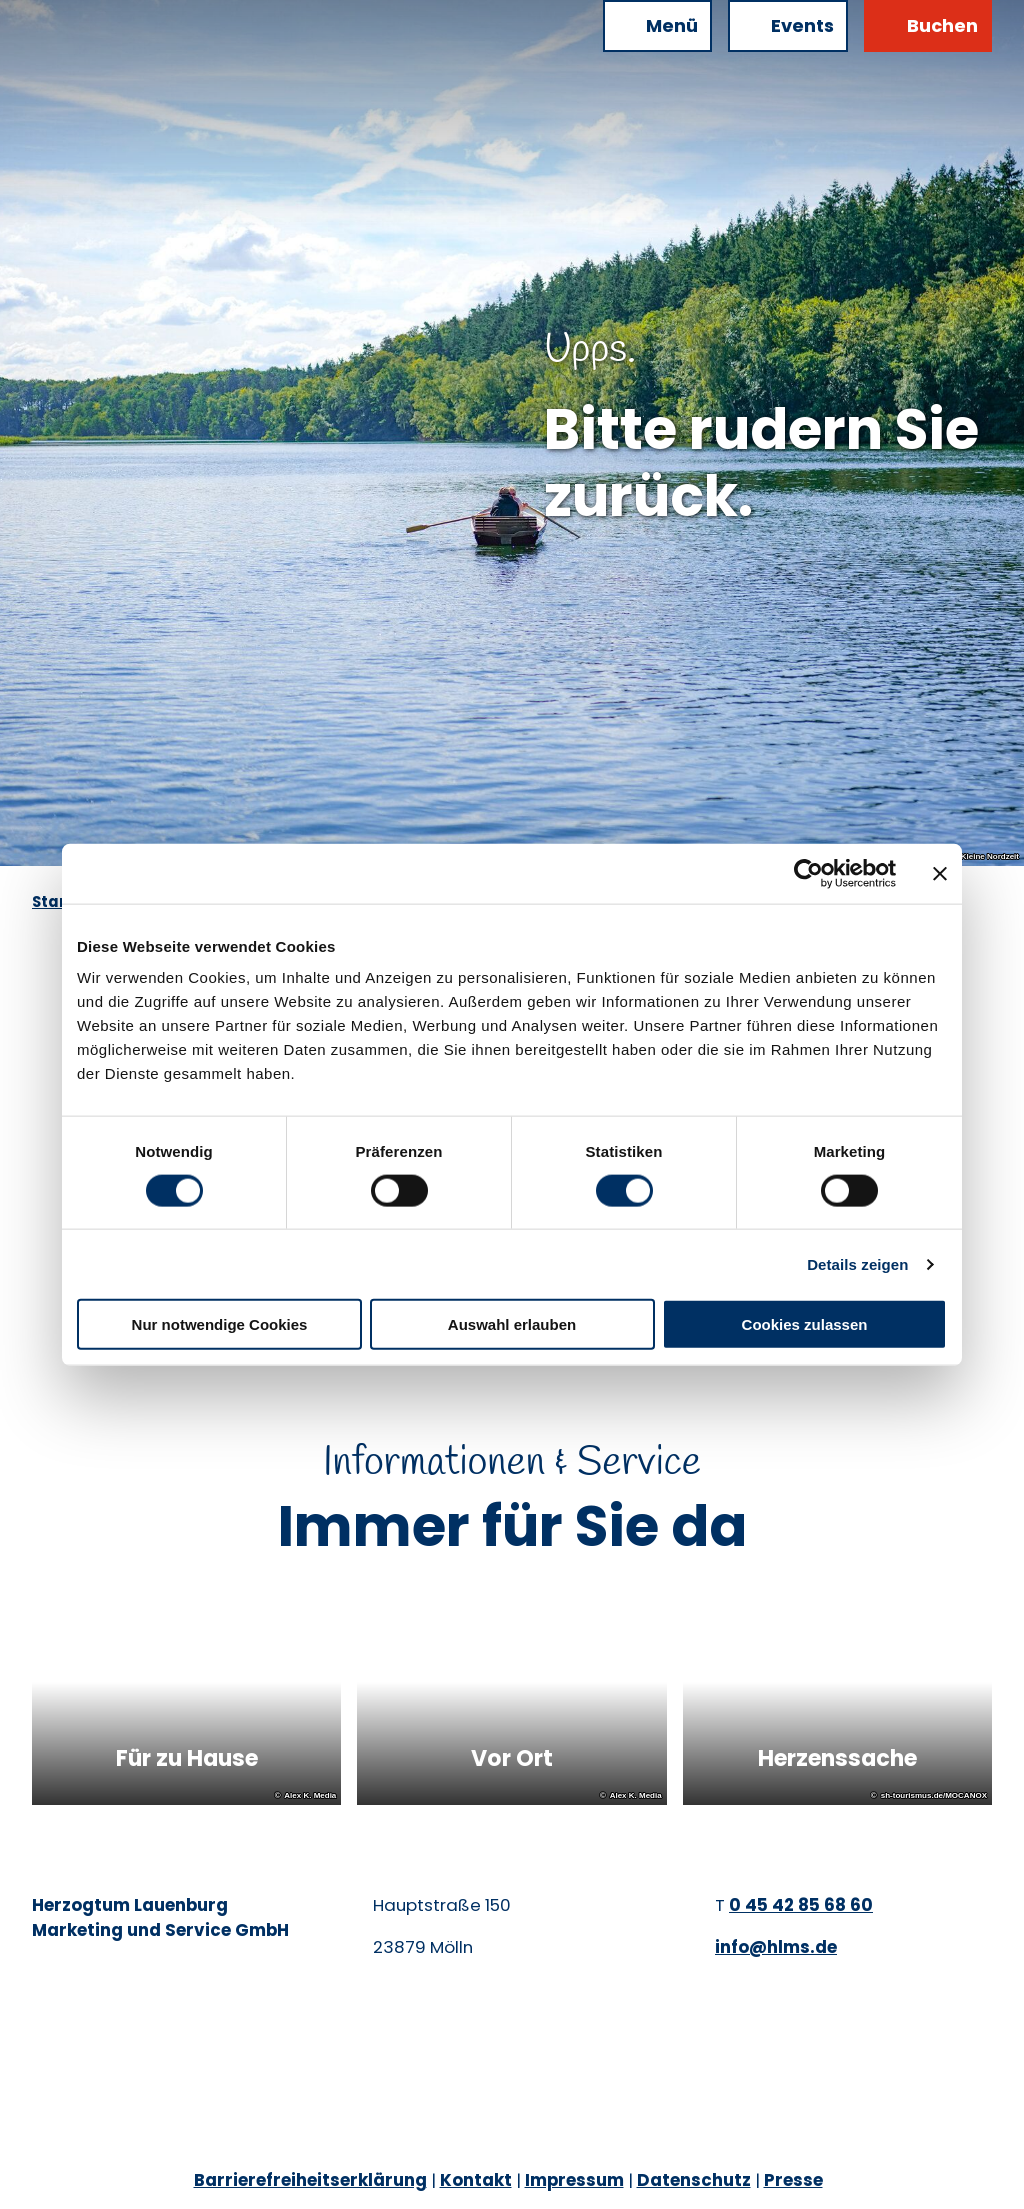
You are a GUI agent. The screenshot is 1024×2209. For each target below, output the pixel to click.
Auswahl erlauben (512, 1324)
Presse (793, 2180)
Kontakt (476, 2180)
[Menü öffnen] (657, 26)
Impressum (574, 2180)
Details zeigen (857, 1263)
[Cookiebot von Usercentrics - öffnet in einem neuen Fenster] (808, 873)
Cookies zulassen (805, 1324)
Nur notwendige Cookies (220, 1324)
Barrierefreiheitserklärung (310, 2180)
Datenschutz (694, 2180)
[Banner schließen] (940, 873)
